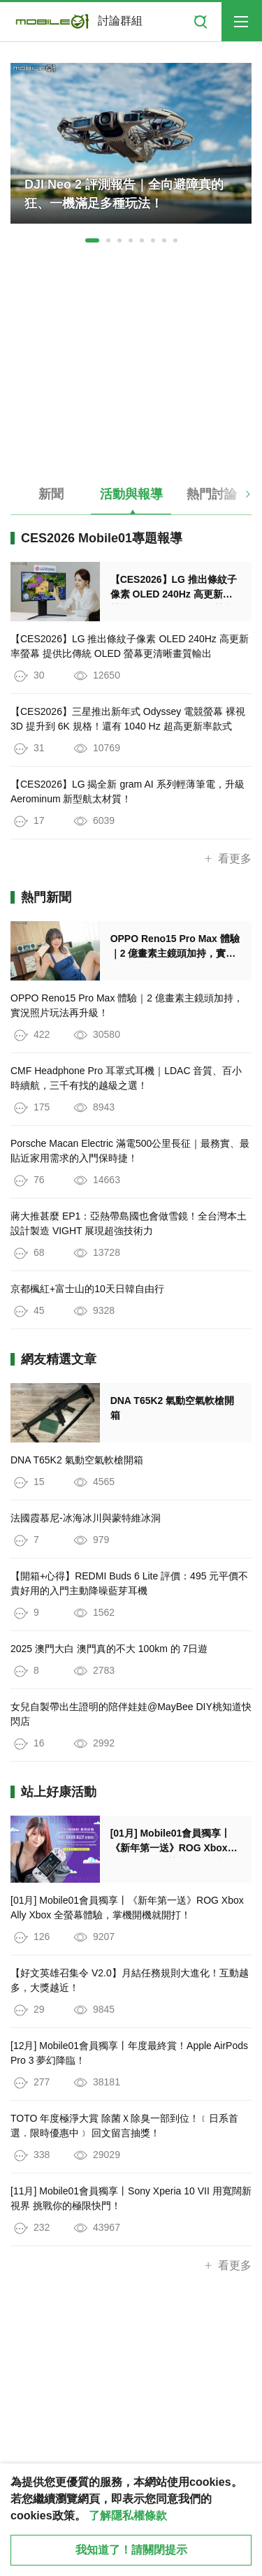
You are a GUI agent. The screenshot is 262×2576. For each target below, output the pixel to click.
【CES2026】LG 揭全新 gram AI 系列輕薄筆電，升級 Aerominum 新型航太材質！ (127, 791)
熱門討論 (212, 494)
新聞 (51, 494)
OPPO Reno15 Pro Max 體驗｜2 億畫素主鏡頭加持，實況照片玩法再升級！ (126, 1005)
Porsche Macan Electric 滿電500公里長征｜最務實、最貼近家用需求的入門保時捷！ (129, 1151)
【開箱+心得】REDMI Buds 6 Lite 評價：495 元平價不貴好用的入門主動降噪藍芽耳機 (129, 1583)
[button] (92, 240)
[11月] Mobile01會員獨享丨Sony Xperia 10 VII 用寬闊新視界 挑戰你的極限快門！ (131, 2198)
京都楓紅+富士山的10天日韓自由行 (87, 1288)
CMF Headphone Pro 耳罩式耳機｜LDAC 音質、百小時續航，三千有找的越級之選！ (126, 1078)
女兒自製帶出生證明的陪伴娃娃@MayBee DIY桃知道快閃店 (131, 1714)
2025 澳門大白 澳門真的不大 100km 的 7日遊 (109, 1648)
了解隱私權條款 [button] (128, 2515)
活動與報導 (131, 494)
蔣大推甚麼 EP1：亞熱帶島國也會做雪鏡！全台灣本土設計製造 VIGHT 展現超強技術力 (128, 1223)
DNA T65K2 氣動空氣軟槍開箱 (76, 1460)
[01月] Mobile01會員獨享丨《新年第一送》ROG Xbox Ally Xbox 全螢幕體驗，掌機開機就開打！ (127, 1907)
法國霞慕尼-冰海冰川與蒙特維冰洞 (85, 1518)
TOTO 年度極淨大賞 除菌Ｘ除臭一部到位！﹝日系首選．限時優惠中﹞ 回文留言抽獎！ (124, 2126)
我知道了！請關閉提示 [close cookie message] (131, 2550)
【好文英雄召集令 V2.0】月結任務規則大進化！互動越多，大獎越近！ (129, 1980)
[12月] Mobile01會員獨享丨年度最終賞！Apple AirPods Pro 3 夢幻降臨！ (129, 2053)
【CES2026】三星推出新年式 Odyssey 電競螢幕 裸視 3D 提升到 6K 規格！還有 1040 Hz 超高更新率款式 (127, 719)
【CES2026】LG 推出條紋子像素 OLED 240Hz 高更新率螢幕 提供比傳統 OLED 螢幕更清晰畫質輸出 (129, 646)
